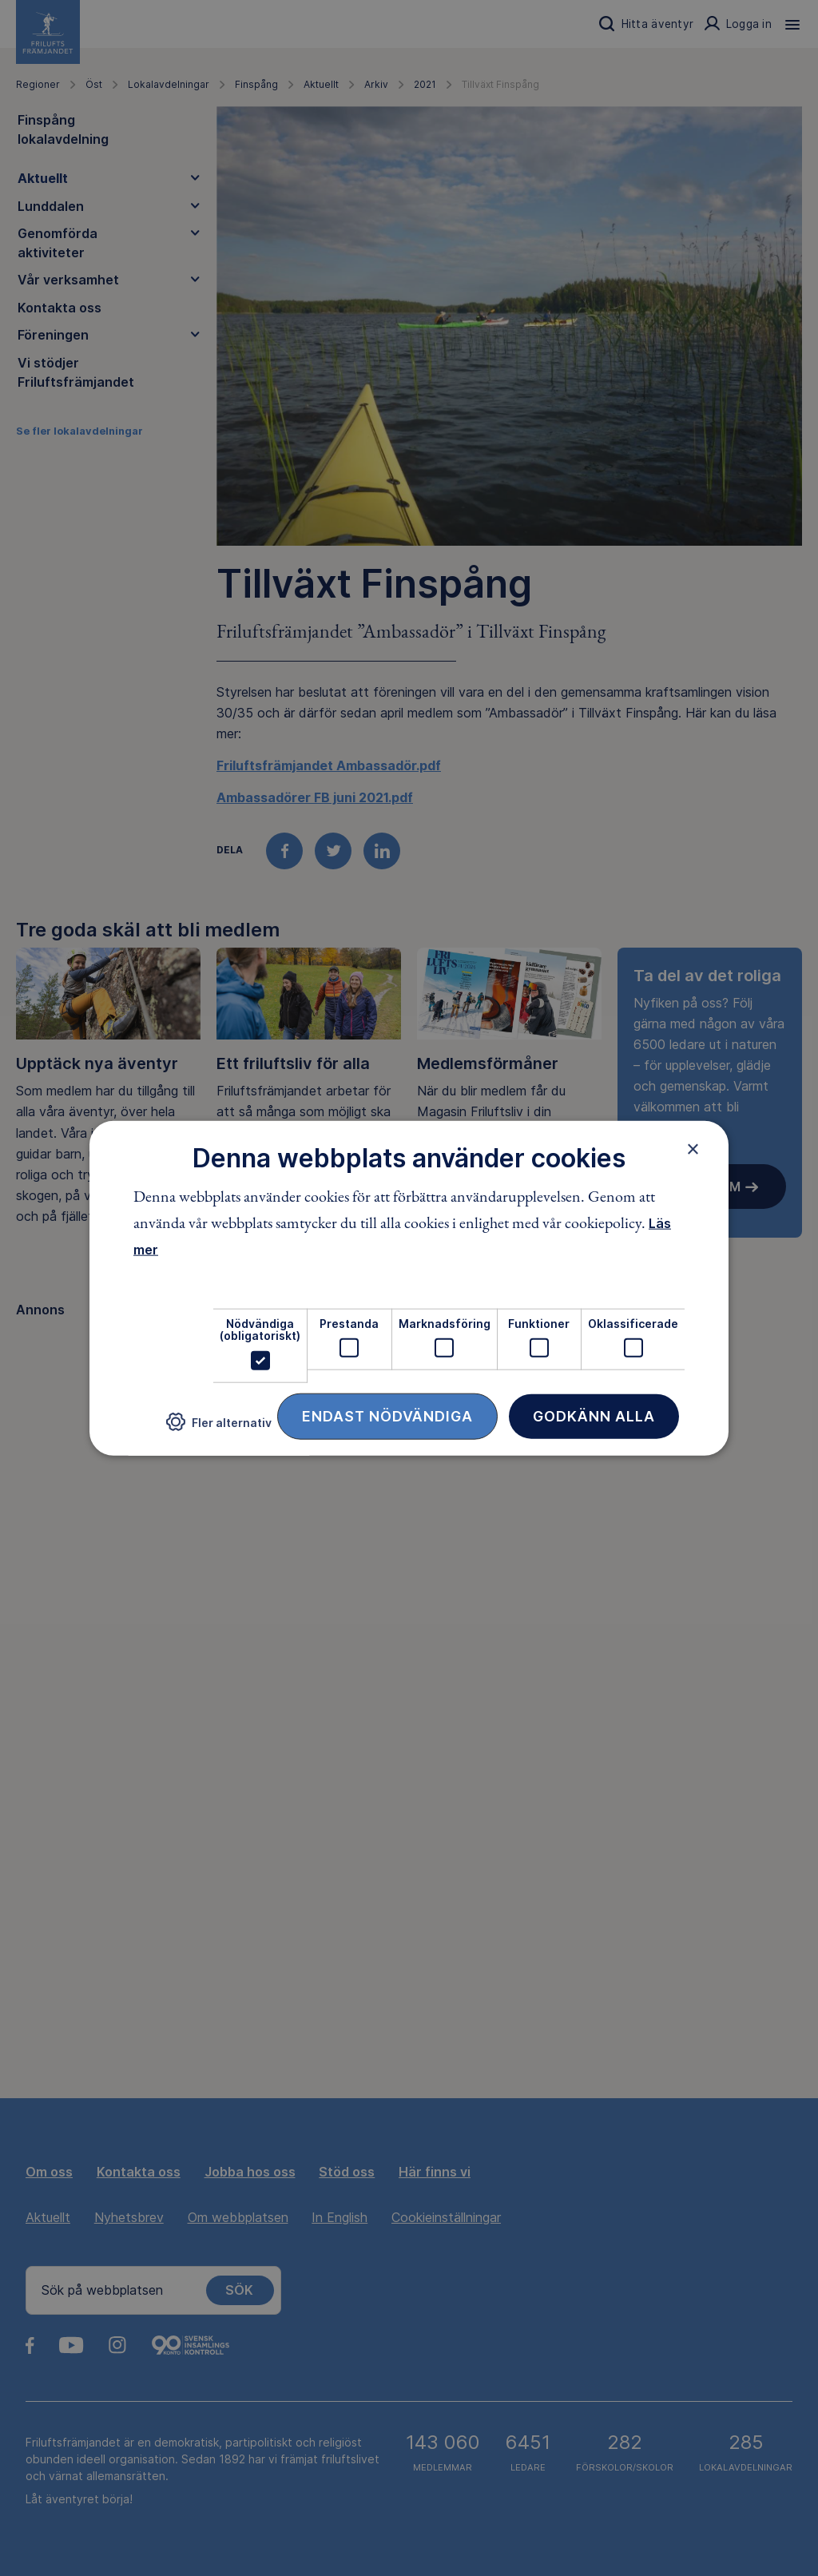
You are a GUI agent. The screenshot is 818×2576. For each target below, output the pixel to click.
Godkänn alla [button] (594, 1415)
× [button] (693, 1149)
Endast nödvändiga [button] (387, 1415)
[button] (219, 1428)
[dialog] (409, 1288)
